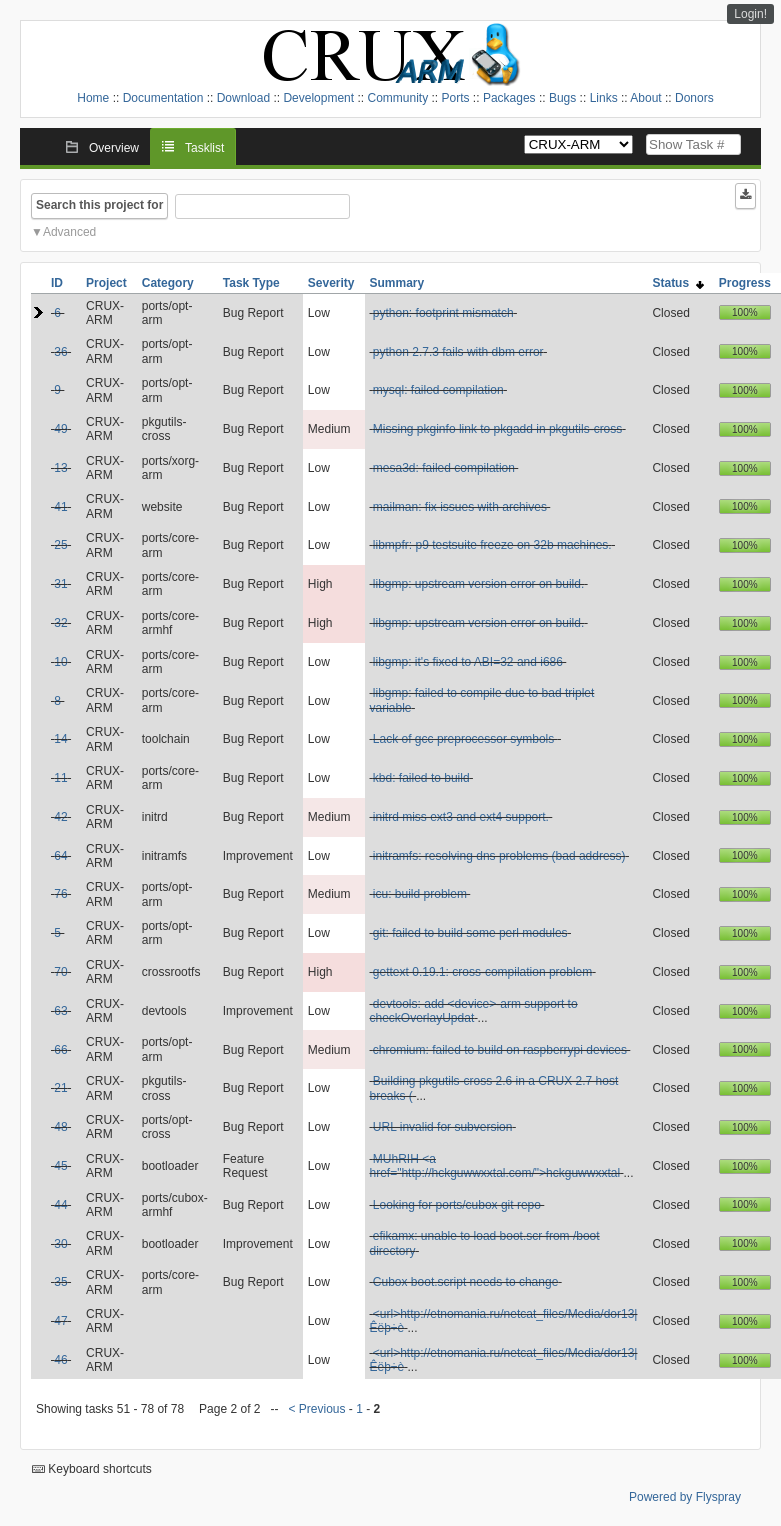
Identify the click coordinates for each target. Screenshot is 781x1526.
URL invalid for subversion (443, 1127)
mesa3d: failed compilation (444, 468)
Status (677, 283)
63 (60, 1011)
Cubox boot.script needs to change (465, 1282)
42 (60, 817)
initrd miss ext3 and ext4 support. (461, 817)
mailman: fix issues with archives (460, 507)
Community (397, 98)
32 (60, 623)
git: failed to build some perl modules (470, 933)
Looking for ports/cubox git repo (457, 1205)
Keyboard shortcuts (92, 1469)
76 (60, 894)
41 (60, 507)
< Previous (316, 1409)
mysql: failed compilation (438, 390)
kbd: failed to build (421, 778)
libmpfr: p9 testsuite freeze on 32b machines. (492, 545)
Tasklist (204, 148)
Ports (456, 98)
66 (60, 1050)
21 (60, 1088)
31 (60, 584)
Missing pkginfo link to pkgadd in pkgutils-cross (497, 429)
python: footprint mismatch (443, 313)
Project (106, 283)
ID (57, 283)
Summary (397, 283)
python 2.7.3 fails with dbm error (458, 352)
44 (60, 1205)
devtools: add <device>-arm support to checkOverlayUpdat (474, 1011)
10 (60, 662)
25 (60, 545)
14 (60, 739)
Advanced (69, 232)
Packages (509, 98)
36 (60, 352)
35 (60, 1282)
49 (60, 429)
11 (60, 778)
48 (60, 1127)
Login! (750, 14)
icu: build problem (420, 894)
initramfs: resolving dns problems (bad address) (499, 856)
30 (60, 1244)
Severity (331, 283)
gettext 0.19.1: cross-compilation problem (482, 972)
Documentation (163, 98)
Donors (694, 98)
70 (60, 972)
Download (243, 98)
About (645, 98)
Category (168, 283)
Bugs (562, 98)
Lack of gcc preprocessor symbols (465, 739)
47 (60, 1321)
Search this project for (99, 205)
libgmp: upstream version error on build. (478, 584)
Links (604, 98)
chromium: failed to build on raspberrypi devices (500, 1050)
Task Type (251, 283)
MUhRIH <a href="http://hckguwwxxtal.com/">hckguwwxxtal (495, 1166)
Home (93, 98)
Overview (114, 148)
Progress (745, 283)
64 (60, 856)
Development (318, 98)
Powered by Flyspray (685, 1497)
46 (60, 1360)
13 (60, 468)
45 (60, 1166)
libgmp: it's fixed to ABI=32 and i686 (468, 662)
